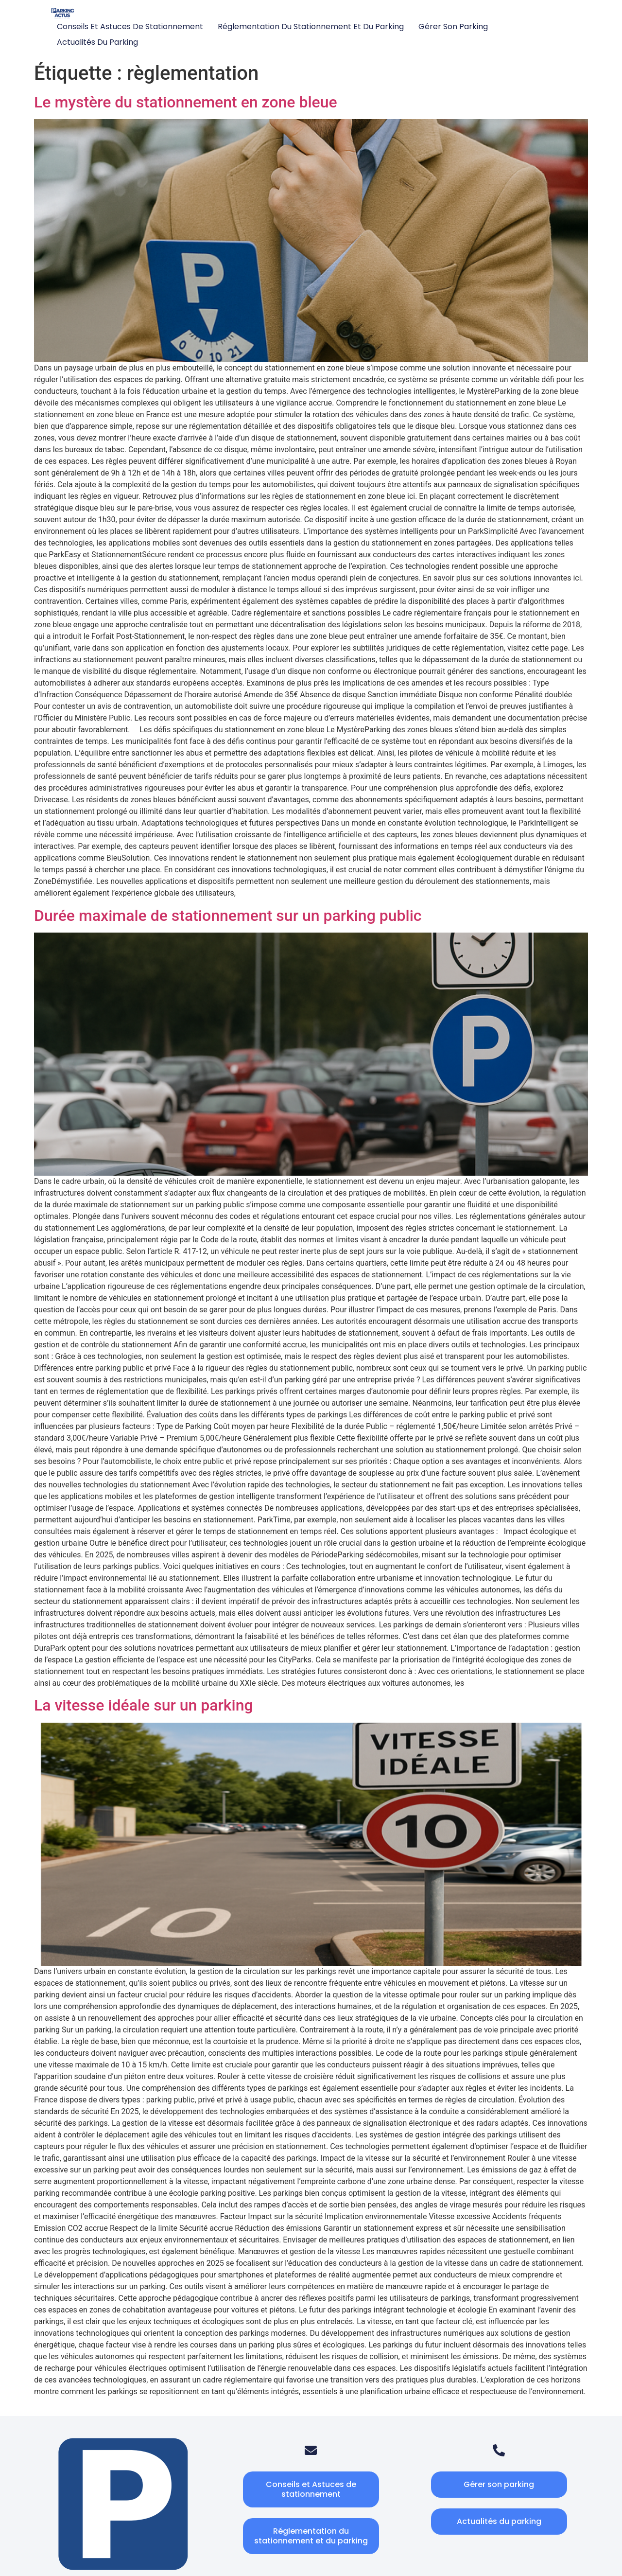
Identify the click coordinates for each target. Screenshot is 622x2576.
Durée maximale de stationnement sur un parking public (228, 915)
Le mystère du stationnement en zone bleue (185, 102)
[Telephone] (499, 2450)
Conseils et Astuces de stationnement (130, 26)
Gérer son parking (453, 26)
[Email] (311, 2450)
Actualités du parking (97, 42)
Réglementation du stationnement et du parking (311, 26)
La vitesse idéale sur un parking (143, 1705)
